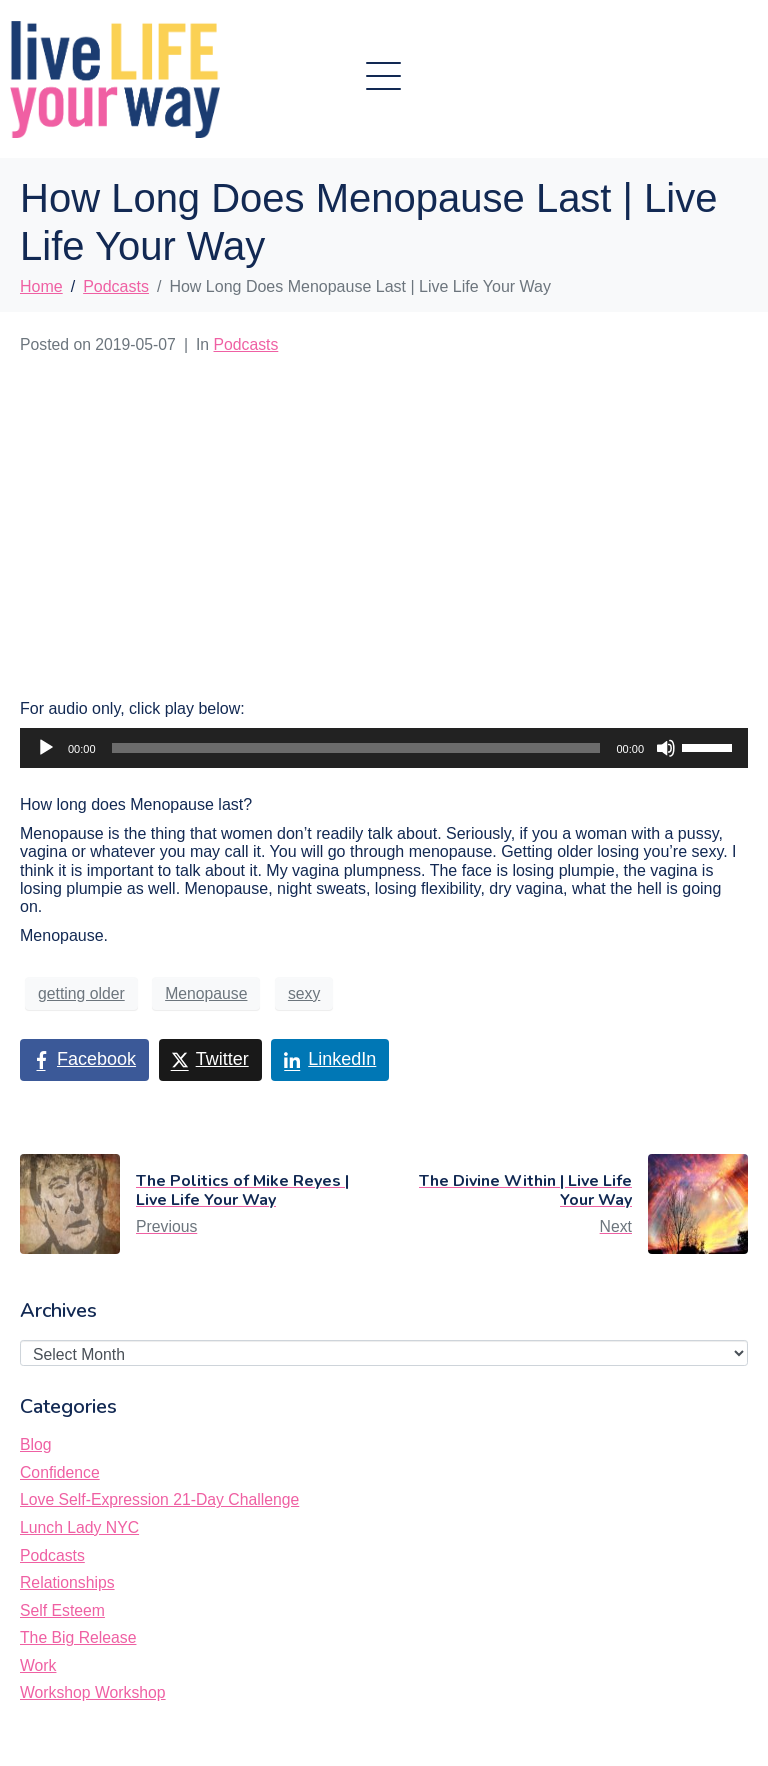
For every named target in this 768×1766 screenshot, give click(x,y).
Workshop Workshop (93, 1692)
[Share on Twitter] (210, 1060)
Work (38, 1665)
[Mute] (666, 748)
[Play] (46, 748)
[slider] (356, 748)
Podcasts (246, 344)
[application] (384, 748)
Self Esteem (62, 1610)
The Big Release (78, 1637)
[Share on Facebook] (84, 1060)
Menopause (206, 993)
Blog (36, 1444)
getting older (81, 993)
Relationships (67, 1582)
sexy (304, 993)
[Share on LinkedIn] (330, 1060)
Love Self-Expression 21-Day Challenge (159, 1499)
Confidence (60, 1472)
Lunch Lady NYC (79, 1527)
